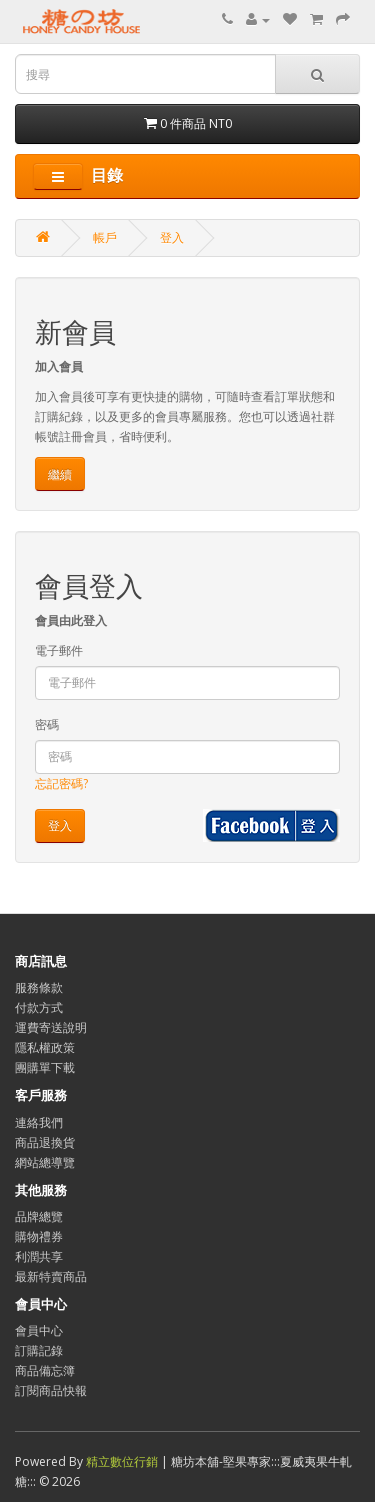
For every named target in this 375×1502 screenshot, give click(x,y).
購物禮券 (39, 1236)
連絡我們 (39, 1122)
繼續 (60, 474)
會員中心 (39, 1330)
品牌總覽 (39, 1216)
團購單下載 (45, 1067)
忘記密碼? (61, 783)
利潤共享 (39, 1256)
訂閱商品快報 (51, 1390)
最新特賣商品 (51, 1276)
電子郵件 (59, 650)
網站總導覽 (45, 1162)
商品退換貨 (45, 1142)
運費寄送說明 (51, 1027)
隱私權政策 (45, 1047)
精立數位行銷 (123, 1461)
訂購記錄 (39, 1350)
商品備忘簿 (45, 1370)
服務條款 (39, 987)
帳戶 (105, 237)
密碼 (47, 724)
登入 (172, 237)
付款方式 (39, 1007)
